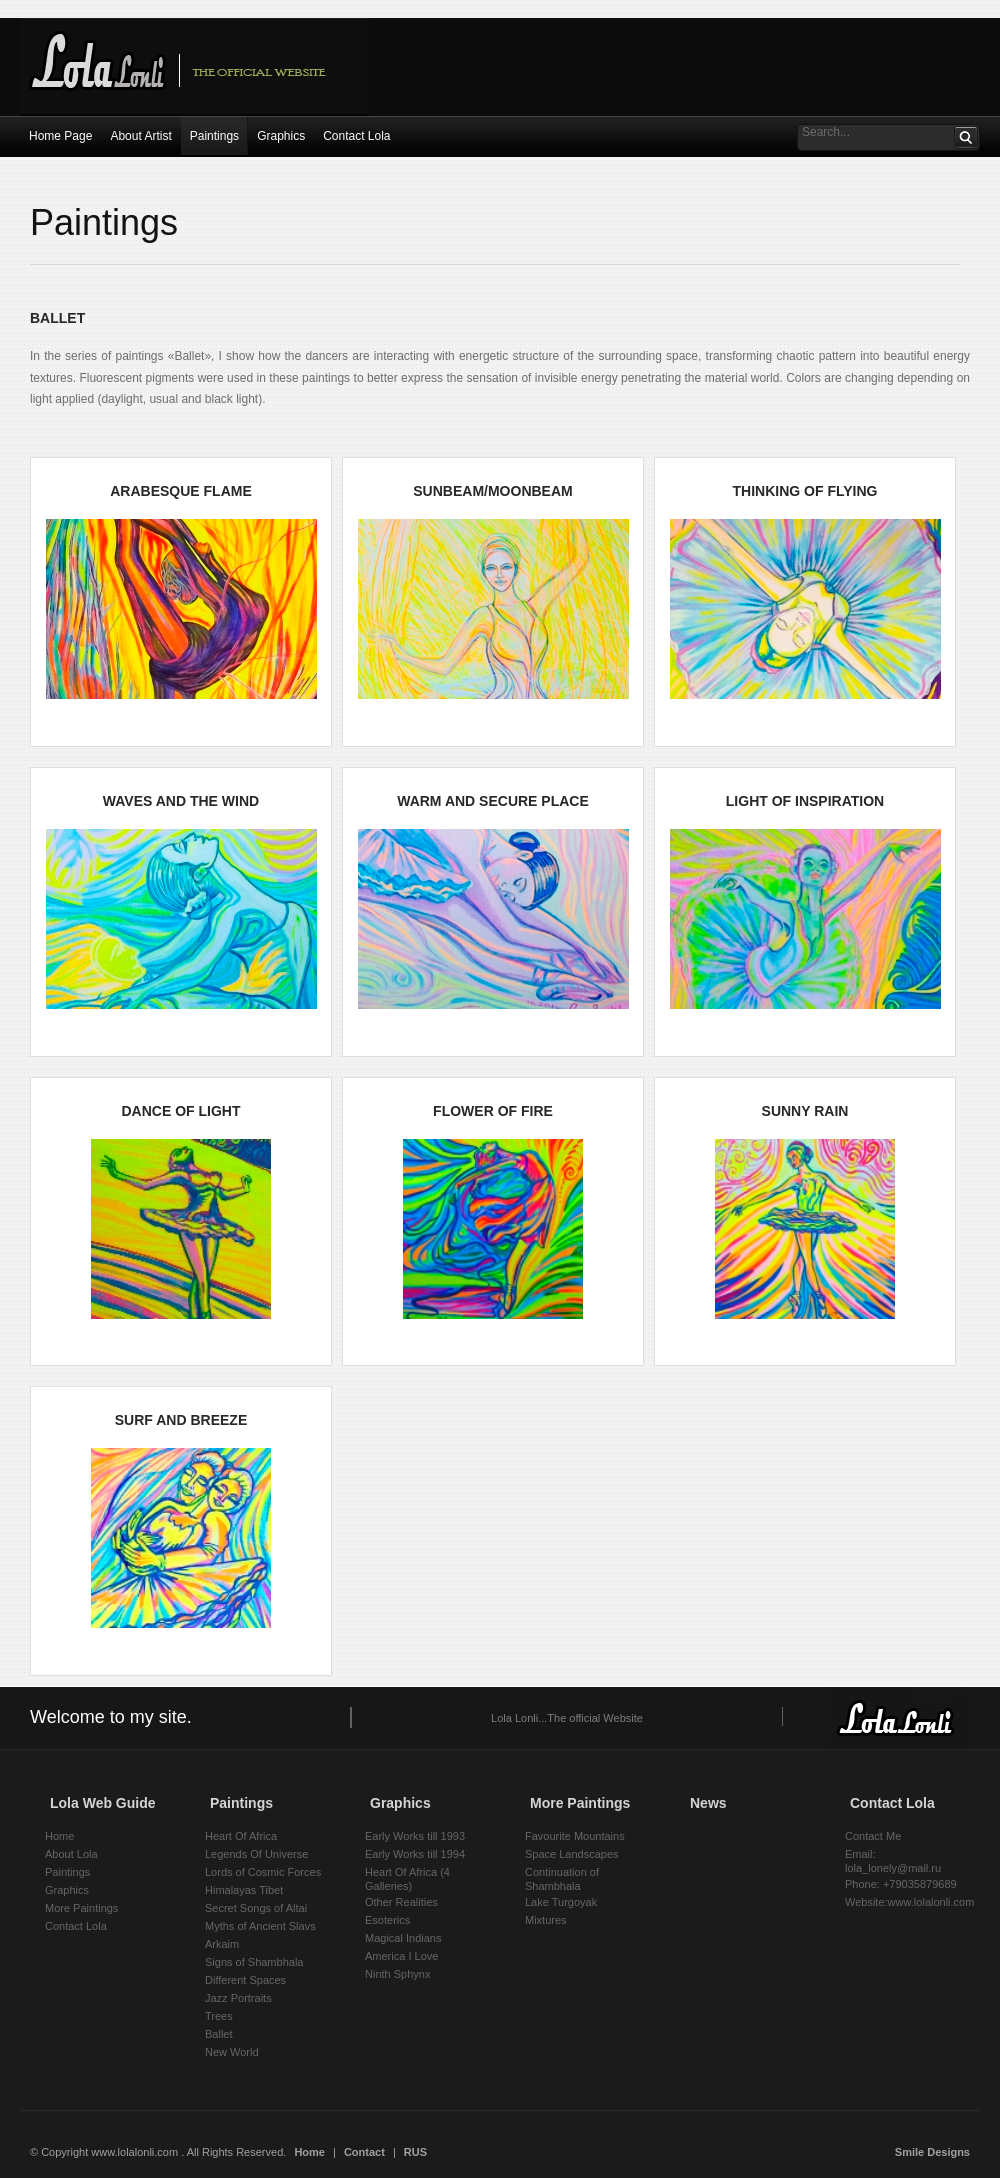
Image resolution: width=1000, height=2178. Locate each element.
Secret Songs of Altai (256, 1908)
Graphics (67, 1890)
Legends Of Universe (256, 1854)
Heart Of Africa (241, 1836)
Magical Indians (403, 1938)
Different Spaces (245, 1980)
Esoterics (387, 1920)
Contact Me (873, 1836)
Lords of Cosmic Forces (263, 1872)
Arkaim (222, 1944)
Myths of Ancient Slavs (260, 1926)
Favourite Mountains (575, 1836)
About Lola (71, 1854)
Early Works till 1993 (415, 1836)
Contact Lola (76, 1926)
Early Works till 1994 (415, 1854)
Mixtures (546, 1920)
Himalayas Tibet (244, 1890)
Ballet (219, 2034)
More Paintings (81, 1908)
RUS (415, 2152)
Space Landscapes (572, 1854)
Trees (219, 2016)
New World (232, 2052)
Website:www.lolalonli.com (909, 1902)
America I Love (401, 1956)
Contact (364, 2152)
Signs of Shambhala (254, 1962)
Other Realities (401, 1902)
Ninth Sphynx (397, 1974)
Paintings (67, 1872)
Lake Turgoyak (561, 1902)
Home (59, 1836)
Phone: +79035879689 (901, 1884)
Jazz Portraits (238, 1998)
